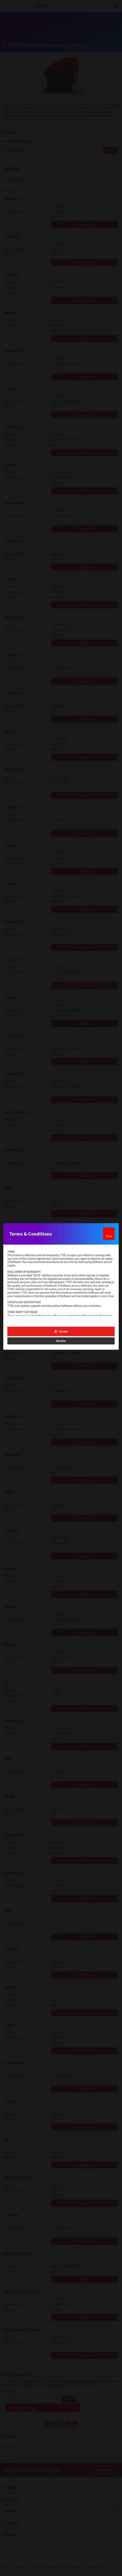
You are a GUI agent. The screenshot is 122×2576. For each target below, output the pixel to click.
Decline (61, 1341)
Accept (61, 1331)
